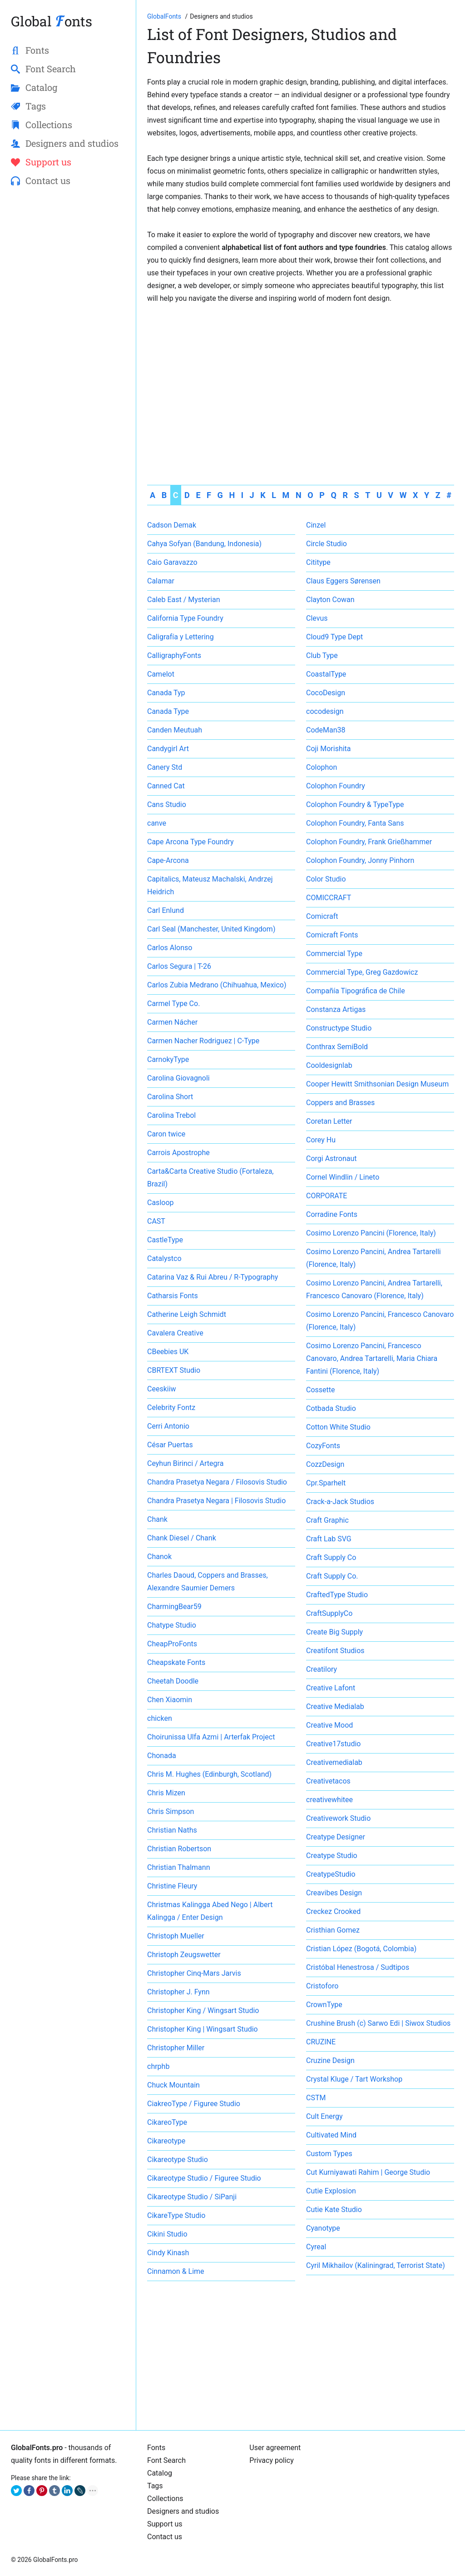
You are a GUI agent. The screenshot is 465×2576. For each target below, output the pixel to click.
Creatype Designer (335, 1837)
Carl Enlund (165, 910)
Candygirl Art (168, 748)
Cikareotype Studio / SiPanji (192, 2196)
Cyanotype (323, 2228)
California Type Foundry (185, 618)
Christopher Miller (175, 2047)
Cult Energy (324, 2116)
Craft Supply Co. (332, 1576)
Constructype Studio (338, 1028)
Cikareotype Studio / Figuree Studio (204, 2178)
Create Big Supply (334, 1632)
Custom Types (329, 2153)
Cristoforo (322, 1986)
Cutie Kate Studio (334, 2209)
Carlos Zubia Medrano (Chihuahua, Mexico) (217, 985)
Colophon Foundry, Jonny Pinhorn (360, 860)
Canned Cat (166, 786)
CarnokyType (168, 1059)
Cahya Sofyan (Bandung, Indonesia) (204, 543)
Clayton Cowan (330, 599)
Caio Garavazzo (172, 562)
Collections (165, 2498)
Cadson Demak (171, 525)
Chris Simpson (170, 1811)
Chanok (159, 1556)
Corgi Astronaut (331, 1158)
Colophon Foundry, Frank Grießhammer (369, 841)
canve (156, 823)
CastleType (165, 1240)
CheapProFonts (172, 1643)
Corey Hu (321, 1140)
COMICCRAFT (328, 897)
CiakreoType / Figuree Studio (193, 2103)
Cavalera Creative (175, 1333)
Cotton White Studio (338, 1427)
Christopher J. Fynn (178, 1992)
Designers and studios (183, 2511)
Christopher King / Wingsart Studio (203, 2010)
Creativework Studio (338, 1818)
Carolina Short (170, 1096)
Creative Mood (329, 1725)
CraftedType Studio (337, 1594)
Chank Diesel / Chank (181, 1538)
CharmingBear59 (174, 1606)
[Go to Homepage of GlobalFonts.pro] (165, 16)
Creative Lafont (330, 1688)
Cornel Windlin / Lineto (342, 1177)
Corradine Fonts (331, 1214)
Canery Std (164, 767)
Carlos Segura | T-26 (179, 966)
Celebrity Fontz (171, 1407)
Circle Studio (326, 543)
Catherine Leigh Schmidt (186, 1314)
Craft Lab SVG (328, 1539)
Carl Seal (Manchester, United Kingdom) (211, 929)
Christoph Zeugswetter (184, 1954)
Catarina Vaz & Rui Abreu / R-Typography (212, 1277)
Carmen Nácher (172, 1022)
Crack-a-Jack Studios (340, 1501)
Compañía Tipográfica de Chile (355, 991)
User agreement (275, 2447)
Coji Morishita (328, 748)
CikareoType (167, 2122)
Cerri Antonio (168, 1426)
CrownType (324, 2004)
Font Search (166, 2460)
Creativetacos (328, 1781)
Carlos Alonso (169, 947)
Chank (157, 1519)
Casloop (160, 1202)
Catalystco (164, 1258)
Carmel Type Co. (173, 1003)
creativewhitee (329, 1799)
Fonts (156, 2447)
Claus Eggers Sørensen (343, 581)
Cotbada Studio (331, 1408)
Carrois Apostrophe (178, 1152)
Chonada (161, 1755)
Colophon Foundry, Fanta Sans (355, 823)
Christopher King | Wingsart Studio (202, 2029)
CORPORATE (326, 1195)
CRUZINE (321, 2042)
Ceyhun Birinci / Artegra (185, 1463)
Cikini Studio (167, 2234)
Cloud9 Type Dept (334, 637)
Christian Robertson (179, 1848)
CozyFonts (323, 1445)
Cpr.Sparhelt (326, 1483)
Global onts (51, 21)
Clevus (317, 618)
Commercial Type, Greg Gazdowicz (362, 972)
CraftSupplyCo (329, 1613)
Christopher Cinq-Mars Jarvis (194, 1973)
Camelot (160, 674)
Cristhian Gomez (333, 1930)
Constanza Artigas (336, 1009)
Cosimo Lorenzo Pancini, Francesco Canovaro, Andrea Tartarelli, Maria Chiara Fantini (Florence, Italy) (371, 1358)
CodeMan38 (326, 730)
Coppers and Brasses (340, 1102)
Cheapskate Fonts (176, 1662)
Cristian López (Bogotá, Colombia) (361, 1948)
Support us (165, 2524)
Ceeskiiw (161, 1389)
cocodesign (324, 711)
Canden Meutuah (174, 730)
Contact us (164, 2536)
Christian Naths (172, 1830)
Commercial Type (334, 953)
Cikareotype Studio (177, 2159)
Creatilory (321, 1669)
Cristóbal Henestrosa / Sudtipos (357, 1967)
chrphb (158, 2066)
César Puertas (170, 1444)
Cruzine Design (330, 2060)
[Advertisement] (300, 374)
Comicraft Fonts (332, 935)
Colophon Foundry (335, 786)
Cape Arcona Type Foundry (190, 841)
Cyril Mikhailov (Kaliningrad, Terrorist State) (375, 2265)
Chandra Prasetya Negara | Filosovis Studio (216, 1500)
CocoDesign (325, 692)
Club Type (322, 655)
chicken (159, 1718)
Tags (155, 2485)
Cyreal (316, 2246)
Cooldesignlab (329, 1065)
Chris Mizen (166, 1793)
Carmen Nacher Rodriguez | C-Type (203, 1040)
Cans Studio (166, 804)
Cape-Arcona (168, 860)
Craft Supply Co (331, 1557)
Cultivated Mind (331, 2135)
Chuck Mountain (173, 2085)
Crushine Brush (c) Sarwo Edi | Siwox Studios (378, 2023)
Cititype (318, 562)
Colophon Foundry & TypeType (355, 804)
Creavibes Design (334, 1892)
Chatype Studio (171, 1625)
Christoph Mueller (175, 1936)
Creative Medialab (335, 1706)
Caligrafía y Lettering (180, 637)
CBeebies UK (167, 1351)
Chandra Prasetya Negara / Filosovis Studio (217, 1482)
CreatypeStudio (331, 1874)
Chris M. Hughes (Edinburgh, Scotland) (209, 1774)
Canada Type (168, 711)
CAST (156, 1221)
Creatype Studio (331, 1855)
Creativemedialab (334, 1762)
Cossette (320, 1389)
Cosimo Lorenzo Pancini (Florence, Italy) (371, 1233)
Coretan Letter (329, 1121)
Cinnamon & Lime (175, 2271)
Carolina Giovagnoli (178, 1078)
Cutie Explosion (331, 2191)
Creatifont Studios (335, 1650)
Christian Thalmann (178, 1867)
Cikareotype (166, 2141)
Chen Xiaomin (169, 1699)
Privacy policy (271, 2460)
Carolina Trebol (171, 1115)
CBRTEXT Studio (173, 1370)
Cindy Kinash (168, 2252)
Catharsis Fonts (172, 1295)
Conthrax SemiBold (337, 1046)
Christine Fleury (172, 1886)
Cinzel (316, 525)
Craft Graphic (327, 1520)
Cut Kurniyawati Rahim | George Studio (368, 2172)
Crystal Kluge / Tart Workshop (354, 2079)
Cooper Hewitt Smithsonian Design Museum (377, 1084)
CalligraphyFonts (174, 655)
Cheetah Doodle (172, 1681)
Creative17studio (333, 1743)
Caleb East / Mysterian (183, 599)
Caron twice (166, 1134)
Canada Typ (166, 692)
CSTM (316, 2097)
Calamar (160, 581)
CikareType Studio (176, 2215)
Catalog (159, 2473)
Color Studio (326, 879)
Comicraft (322, 916)
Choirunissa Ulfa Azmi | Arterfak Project (211, 1737)
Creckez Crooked (333, 1911)
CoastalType (326, 674)
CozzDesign (325, 1464)
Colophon (321, 767)
